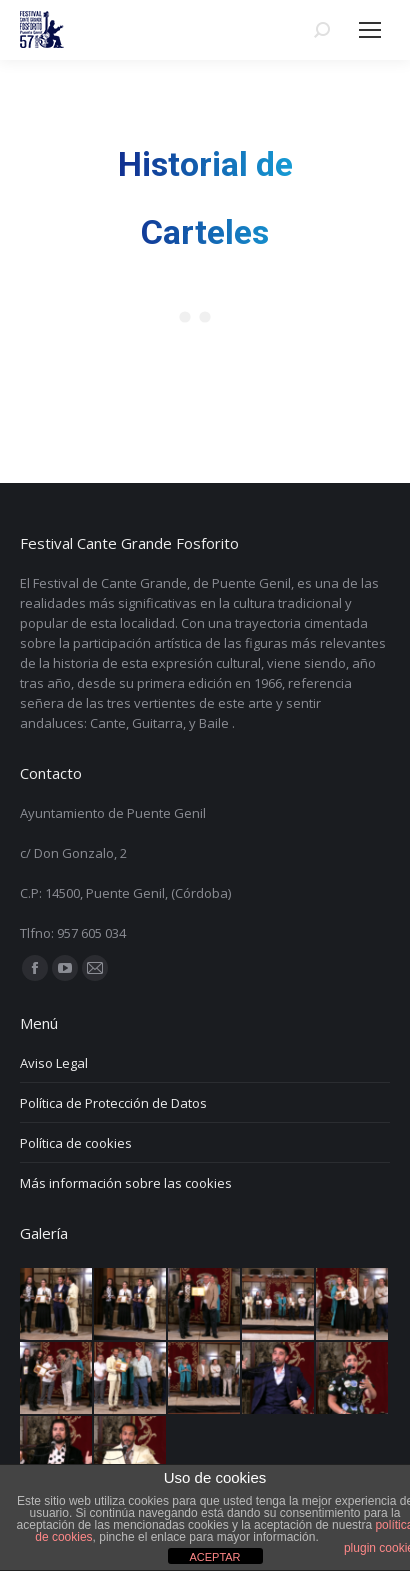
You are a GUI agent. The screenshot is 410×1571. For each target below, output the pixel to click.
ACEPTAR (214, 1557)
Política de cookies (76, 1143)
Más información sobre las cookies (126, 1183)
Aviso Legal (54, 1063)
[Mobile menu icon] (370, 30)
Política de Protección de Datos (113, 1103)
